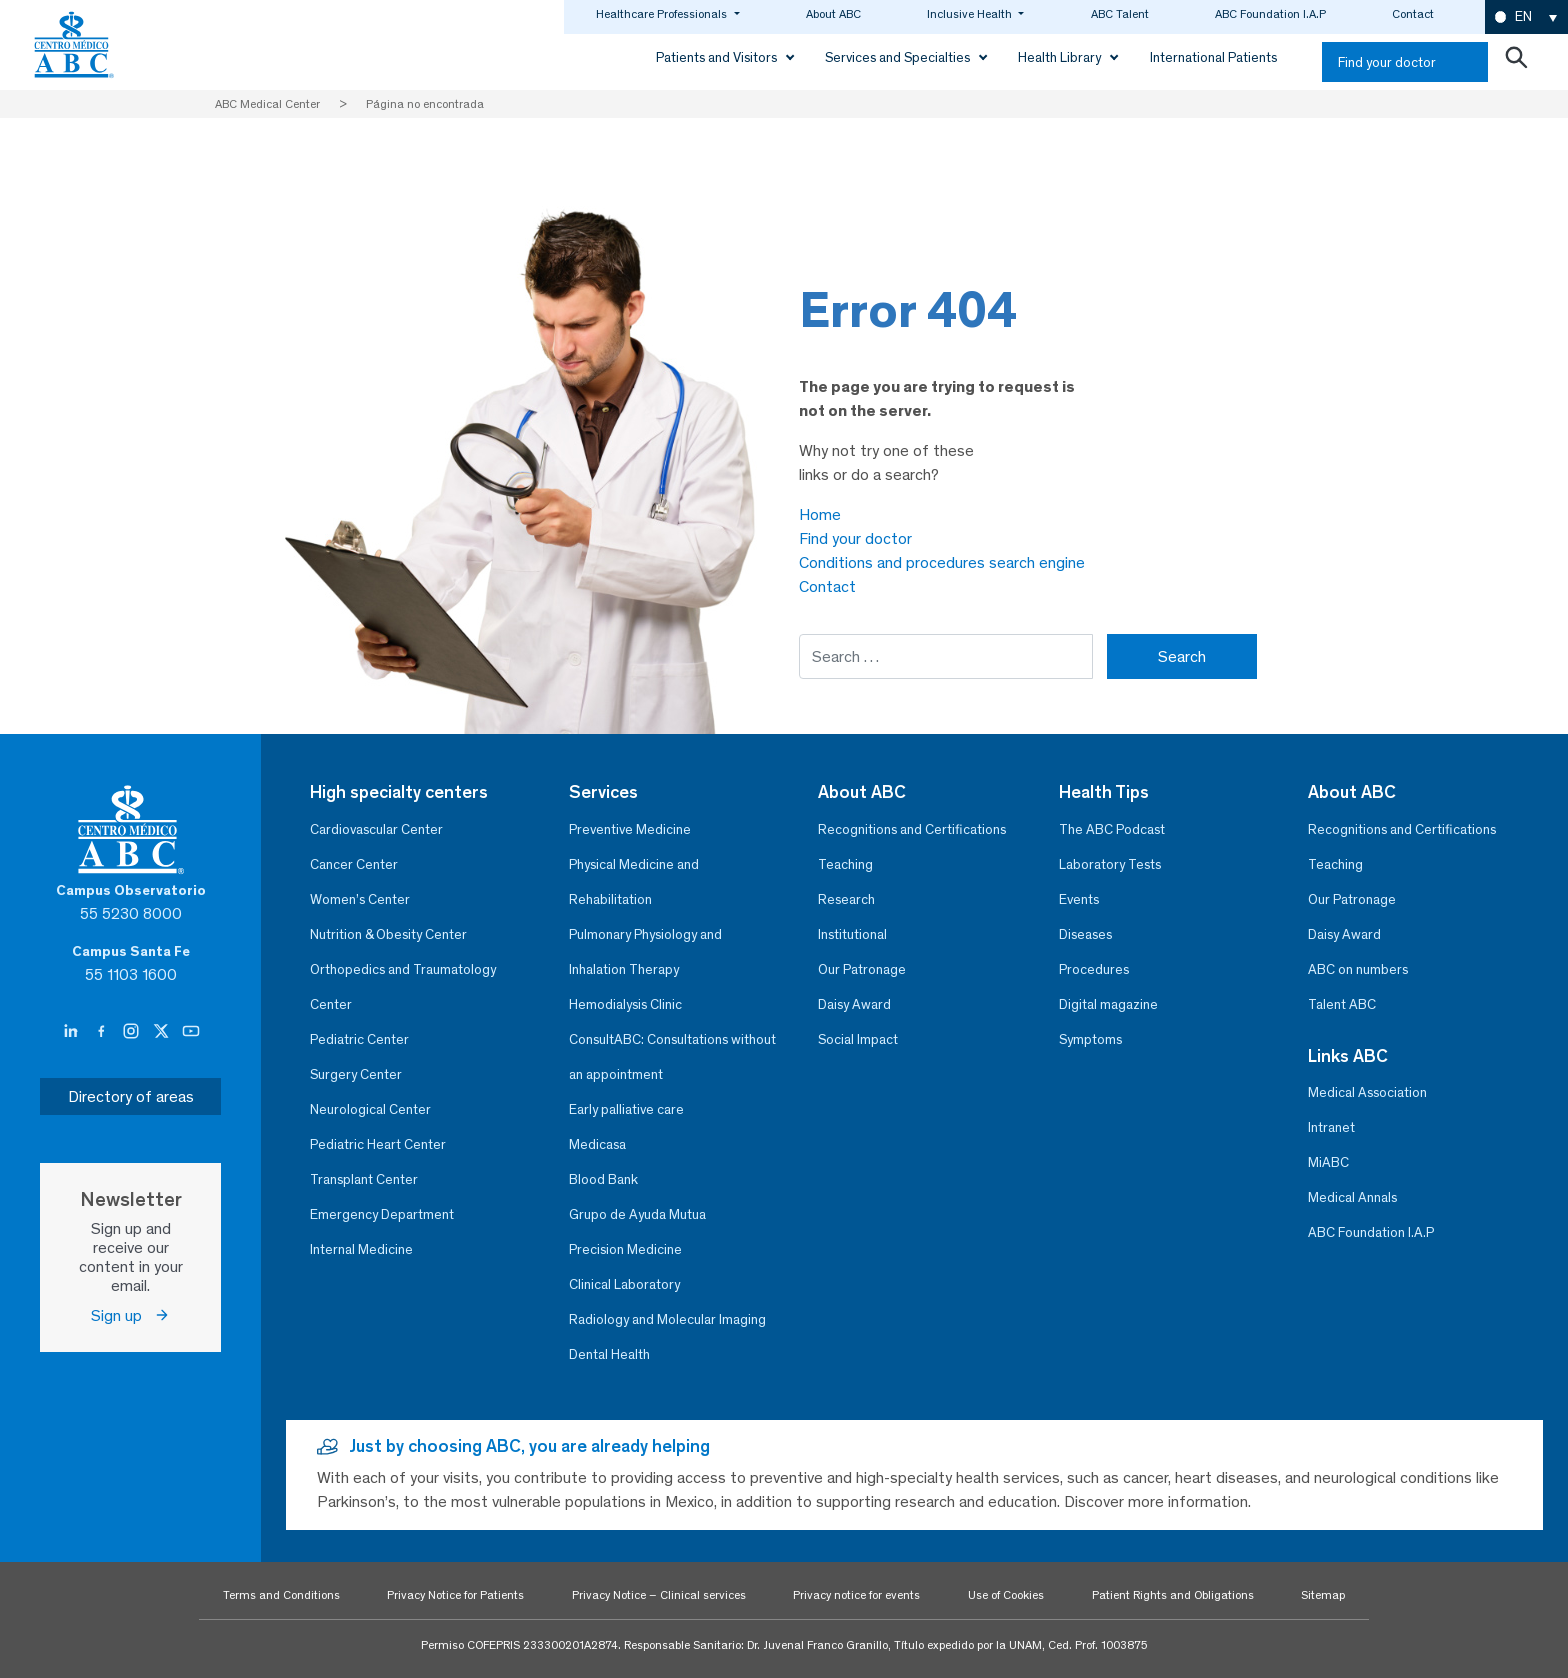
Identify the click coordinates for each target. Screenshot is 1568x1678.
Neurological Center (370, 1109)
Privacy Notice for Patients (455, 1595)
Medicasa (597, 1144)
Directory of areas (131, 1096)
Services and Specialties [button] (899, 57)
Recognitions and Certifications (912, 829)
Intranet (1331, 1127)
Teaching (845, 864)
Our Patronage (862, 969)
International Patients (1213, 57)
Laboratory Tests (1110, 864)
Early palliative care (626, 1109)
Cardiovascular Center (376, 829)
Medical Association (1367, 1092)
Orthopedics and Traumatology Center (403, 987)
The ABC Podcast (1112, 829)
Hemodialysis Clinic (625, 1004)
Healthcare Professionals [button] (663, 14)
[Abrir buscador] (1516, 62)
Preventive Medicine (630, 829)
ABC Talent (1120, 14)
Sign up (130, 1315)
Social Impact (858, 1039)
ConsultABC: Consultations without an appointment (672, 1057)
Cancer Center (354, 864)
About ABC (833, 14)
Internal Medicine (361, 1249)
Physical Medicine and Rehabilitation (634, 882)
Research (846, 899)
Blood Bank (603, 1179)
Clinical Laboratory (624, 1284)
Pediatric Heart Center (378, 1144)
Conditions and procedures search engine (942, 562)
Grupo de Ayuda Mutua (637, 1214)
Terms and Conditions (281, 1595)
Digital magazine (1108, 1004)
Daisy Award (854, 1004)
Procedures (1094, 969)
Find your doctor (1387, 62)
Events (1079, 899)
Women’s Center (360, 899)
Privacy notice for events (856, 1595)
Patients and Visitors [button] (718, 57)
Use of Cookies (1006, 1595)
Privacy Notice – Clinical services (659, 1595)
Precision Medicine (625, 1249)
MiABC (1328, 1162)
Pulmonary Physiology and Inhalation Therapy (645, 952)
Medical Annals (1352, 1197)
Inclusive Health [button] (971, 14)
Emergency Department (382, 1214)
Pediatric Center (359, 1039)
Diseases (1085, 934)
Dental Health (609, 1354)
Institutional (852, 934)
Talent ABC (1342, 1004)
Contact (1413, 14)
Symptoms (1090, 1039)
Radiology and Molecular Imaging (667, 1319)
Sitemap (1323, 1595)
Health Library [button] (1061, 57)
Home (820, 514)
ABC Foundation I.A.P (1270, 14)
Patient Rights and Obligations (1173, 1595)
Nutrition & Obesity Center (388, 934)
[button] (1526, 17)
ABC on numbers (1358, 969)
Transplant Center (364, 1179)
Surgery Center (356, 1074)
